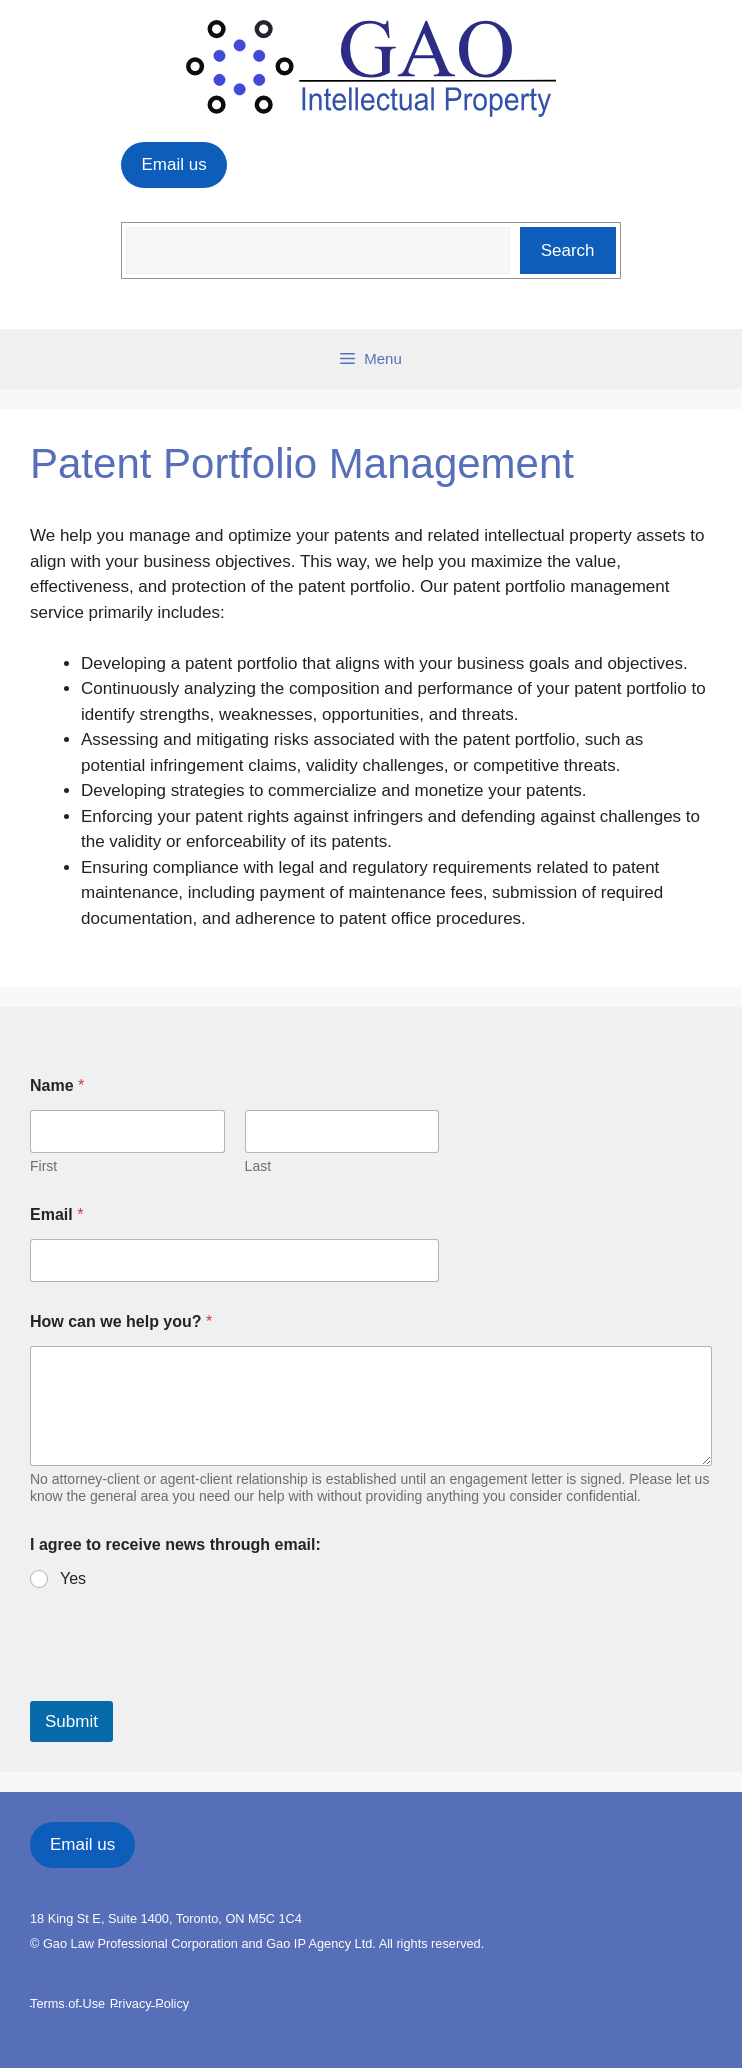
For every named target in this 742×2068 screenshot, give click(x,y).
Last (258, 1166)
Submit (71, 1721)
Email (56, 1214)
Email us (173, 164)
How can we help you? (121, 1321)
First (43, 1166)
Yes (73, 1578)
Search (568, 250)
